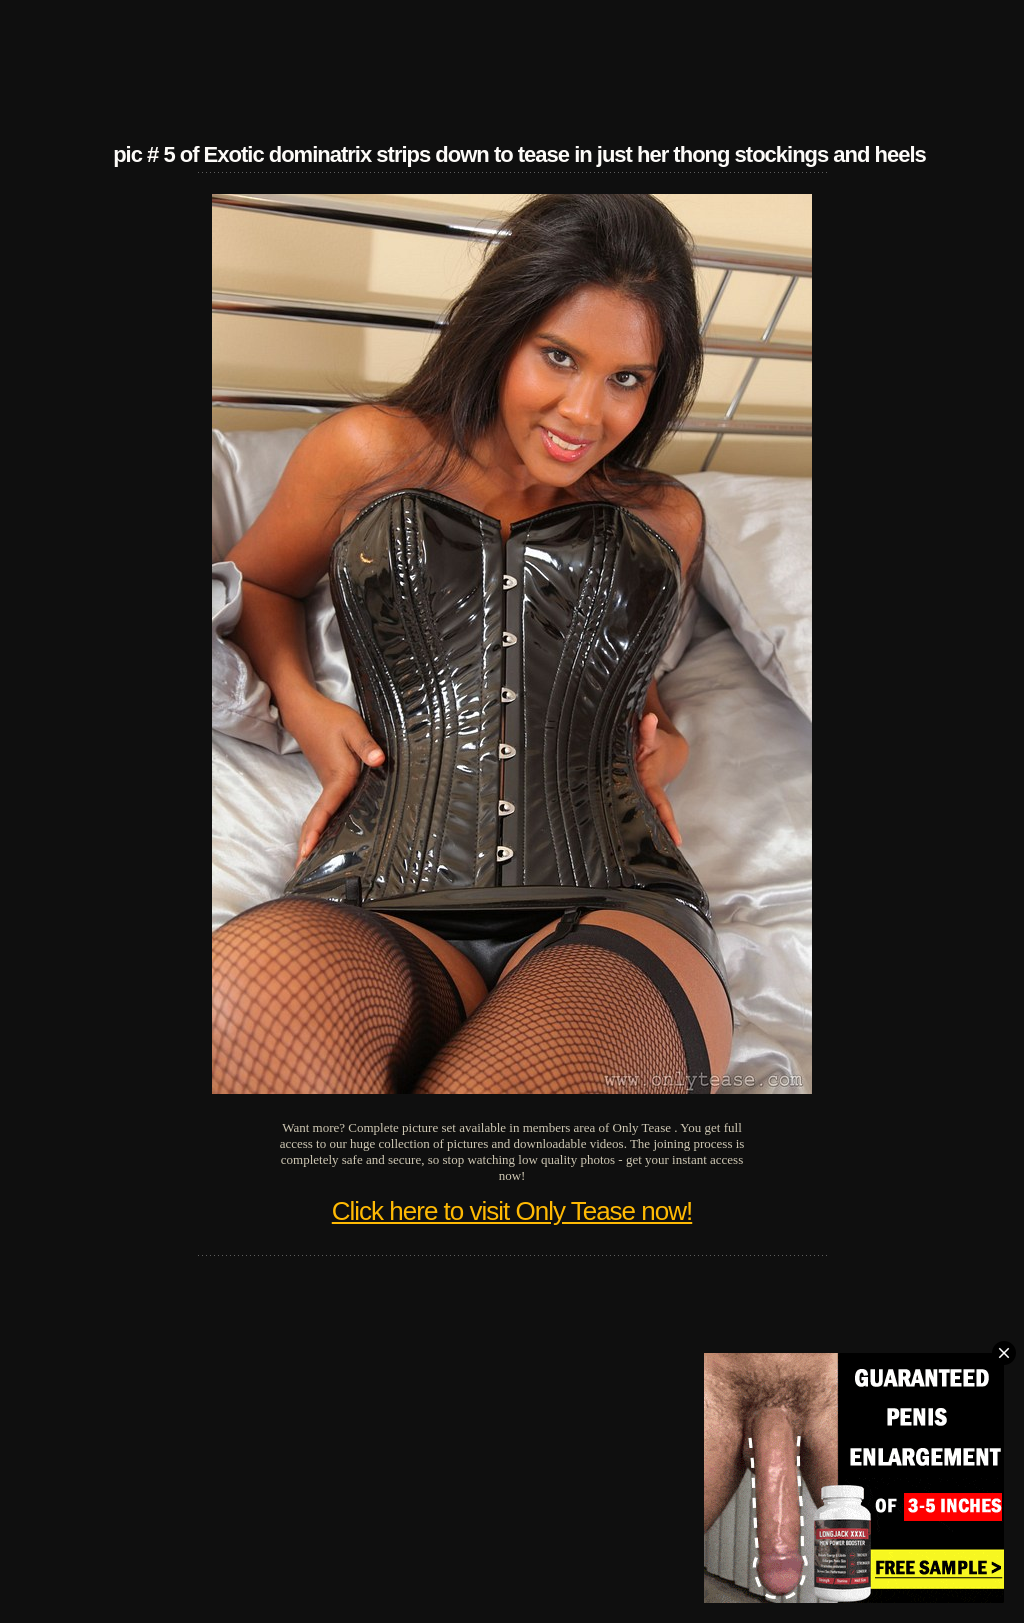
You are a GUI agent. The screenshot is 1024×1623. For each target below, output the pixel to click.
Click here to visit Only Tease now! (512, 1211)
